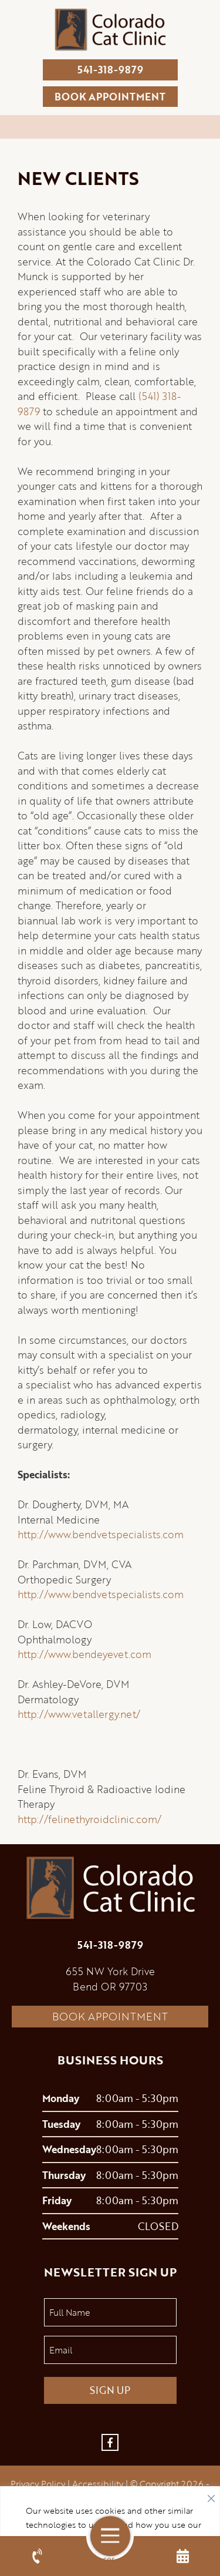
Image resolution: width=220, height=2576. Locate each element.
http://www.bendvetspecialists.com (101, 1534)
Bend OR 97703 (110, 1986)
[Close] (211, 2495)
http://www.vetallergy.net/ (79, 1714)
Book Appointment (110, 2016)
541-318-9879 (110, 69)
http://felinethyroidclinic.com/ (89, 1819)
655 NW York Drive (110, 1971)
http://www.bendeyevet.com (84, 1654)
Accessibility (97, 2483)
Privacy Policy (38, 2483)
